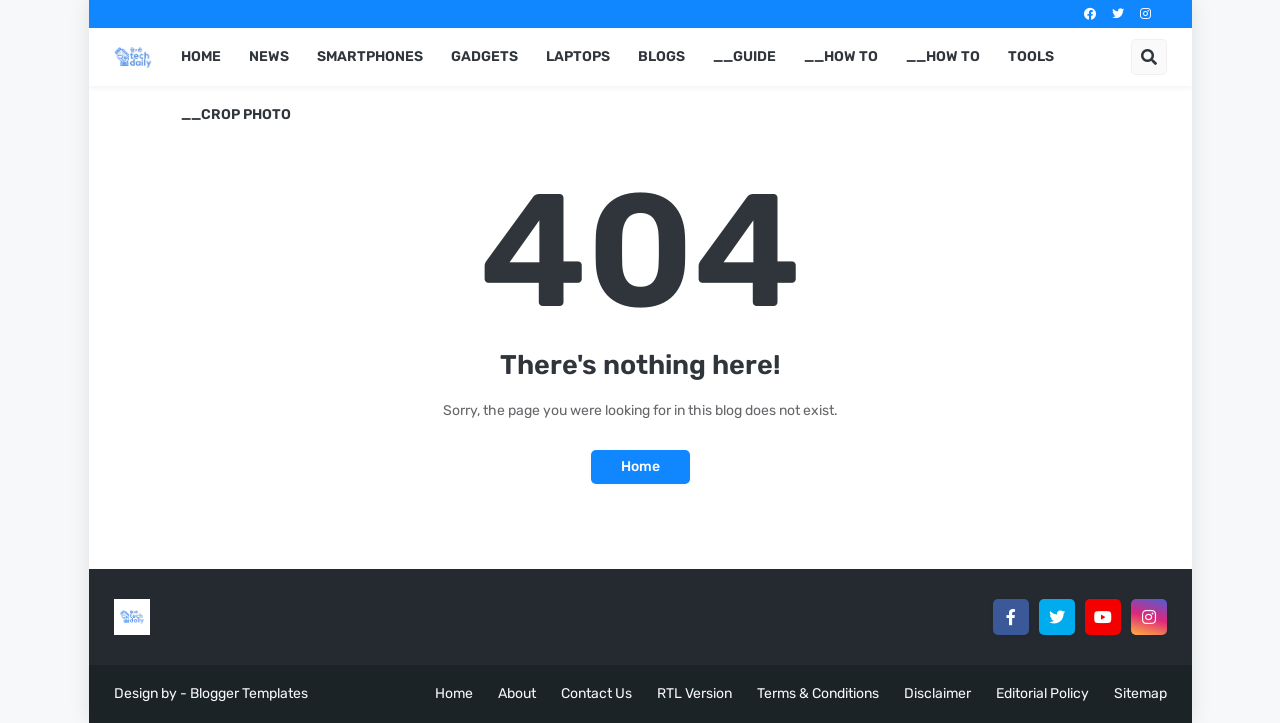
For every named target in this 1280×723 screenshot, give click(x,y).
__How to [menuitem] (841, 56)
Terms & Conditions (818, 693)
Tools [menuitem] (1031, 56)
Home (640, 466)
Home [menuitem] (201, 56)
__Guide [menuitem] (744, 56)
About (517, 693)
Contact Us (596, 693)
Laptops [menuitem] (578, 56)
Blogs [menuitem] (661, 56)
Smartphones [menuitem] (370, 56)
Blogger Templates (249, 693)
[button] (1149, 57)
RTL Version (694, 693)
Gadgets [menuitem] (484, 56)
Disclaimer (937, 693)
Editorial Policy (1042, 693)
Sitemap (1140, 693)
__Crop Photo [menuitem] (236, 114)
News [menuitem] (269, 56)
